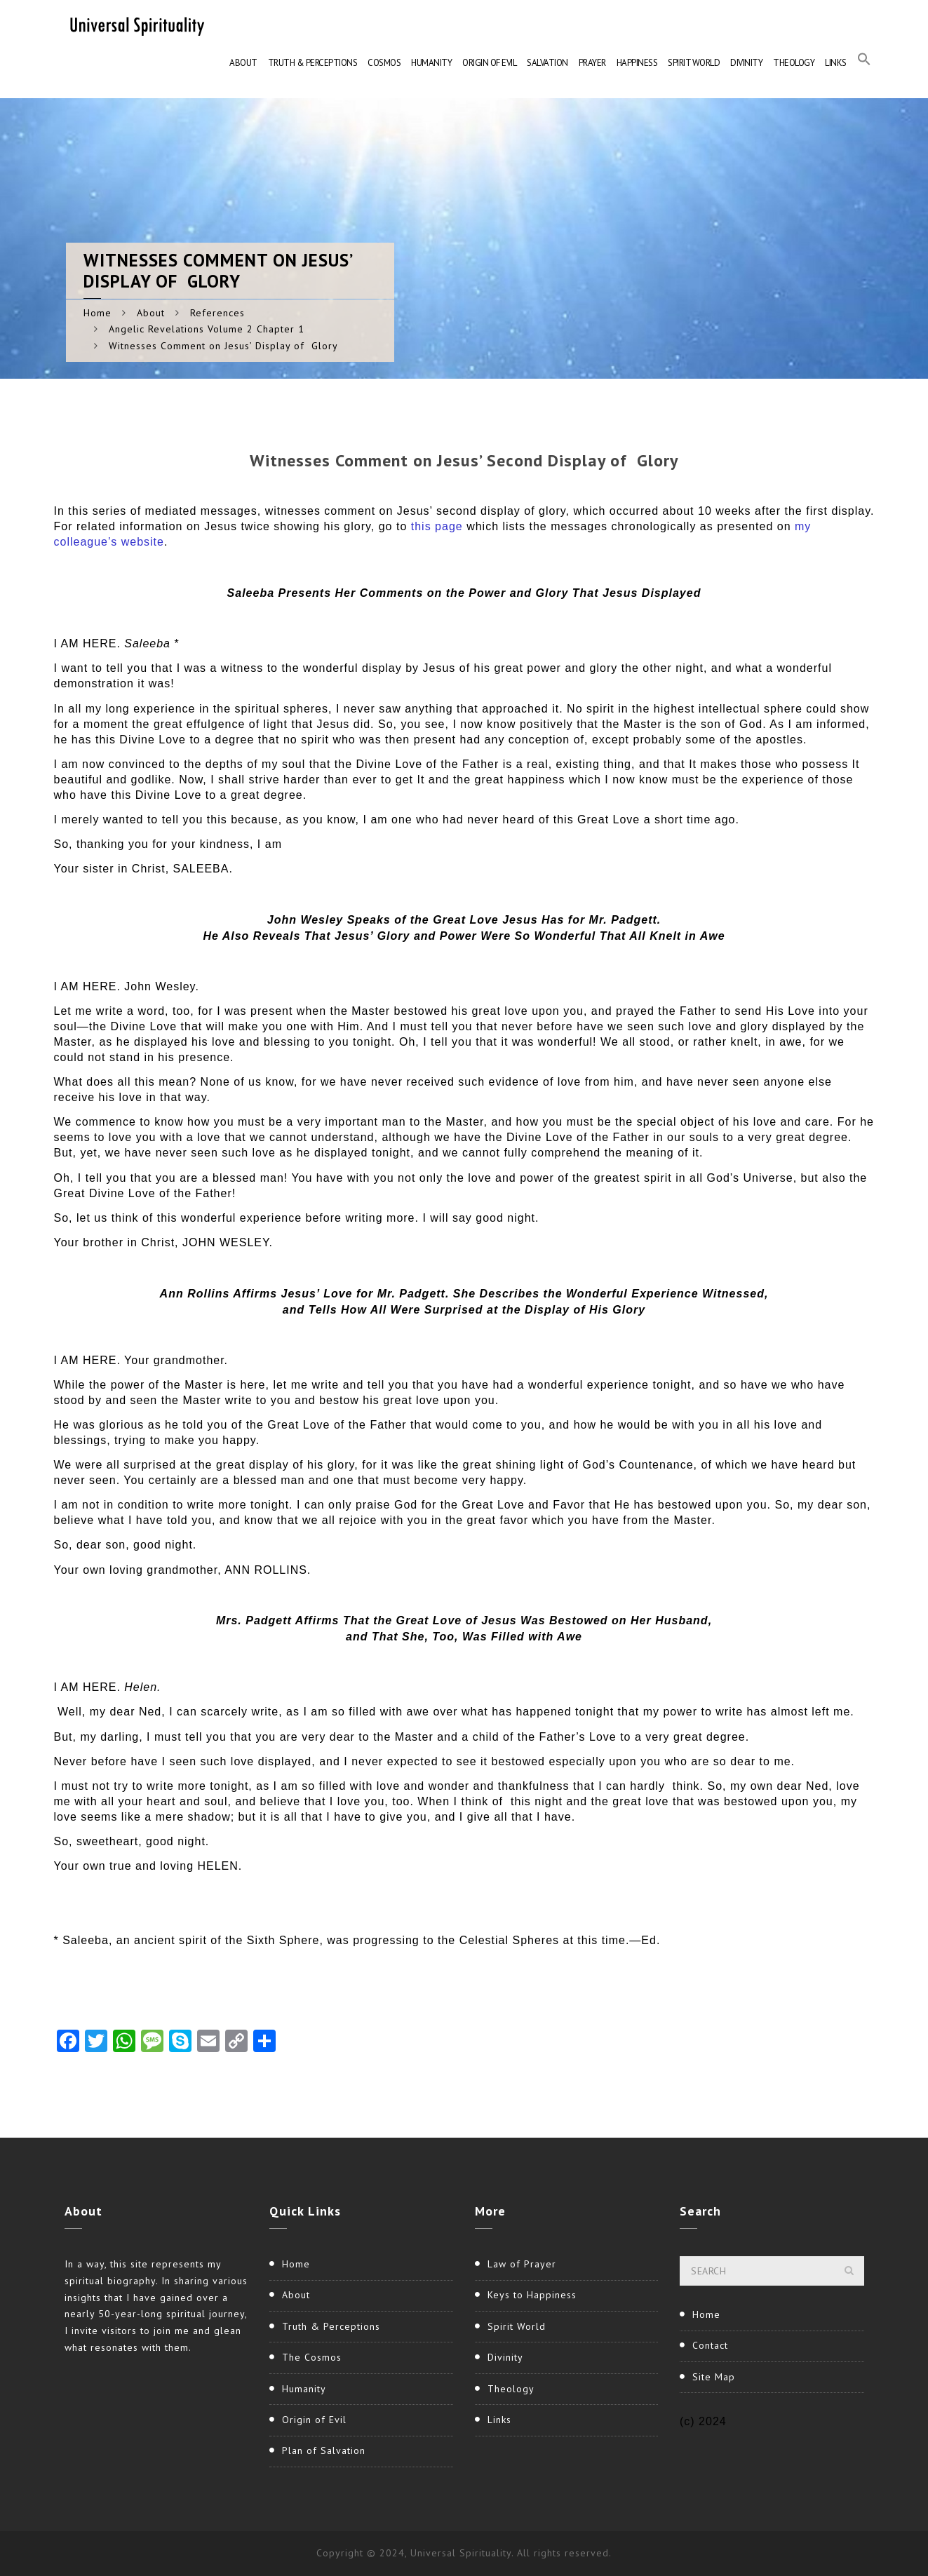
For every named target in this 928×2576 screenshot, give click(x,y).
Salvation (547, 63)
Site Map (713, 2377)
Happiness (637, 63)
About (243, 63)
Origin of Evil (489, 63)
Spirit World (694, 63)
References (217, 312)
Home (97, 312)
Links (836, 63)
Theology (793, 63)
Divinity (746, 63)
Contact (710, 2345)
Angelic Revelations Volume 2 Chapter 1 (206, 329)
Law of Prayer (521, 2264)
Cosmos (384, 63)
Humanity (431, 63)
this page (438, 526)
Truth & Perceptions (313, 63)
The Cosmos (312, 2357)
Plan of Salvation (323, 2450)
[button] (864, 63)
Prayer (592, 63)
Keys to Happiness (532, 2294)
